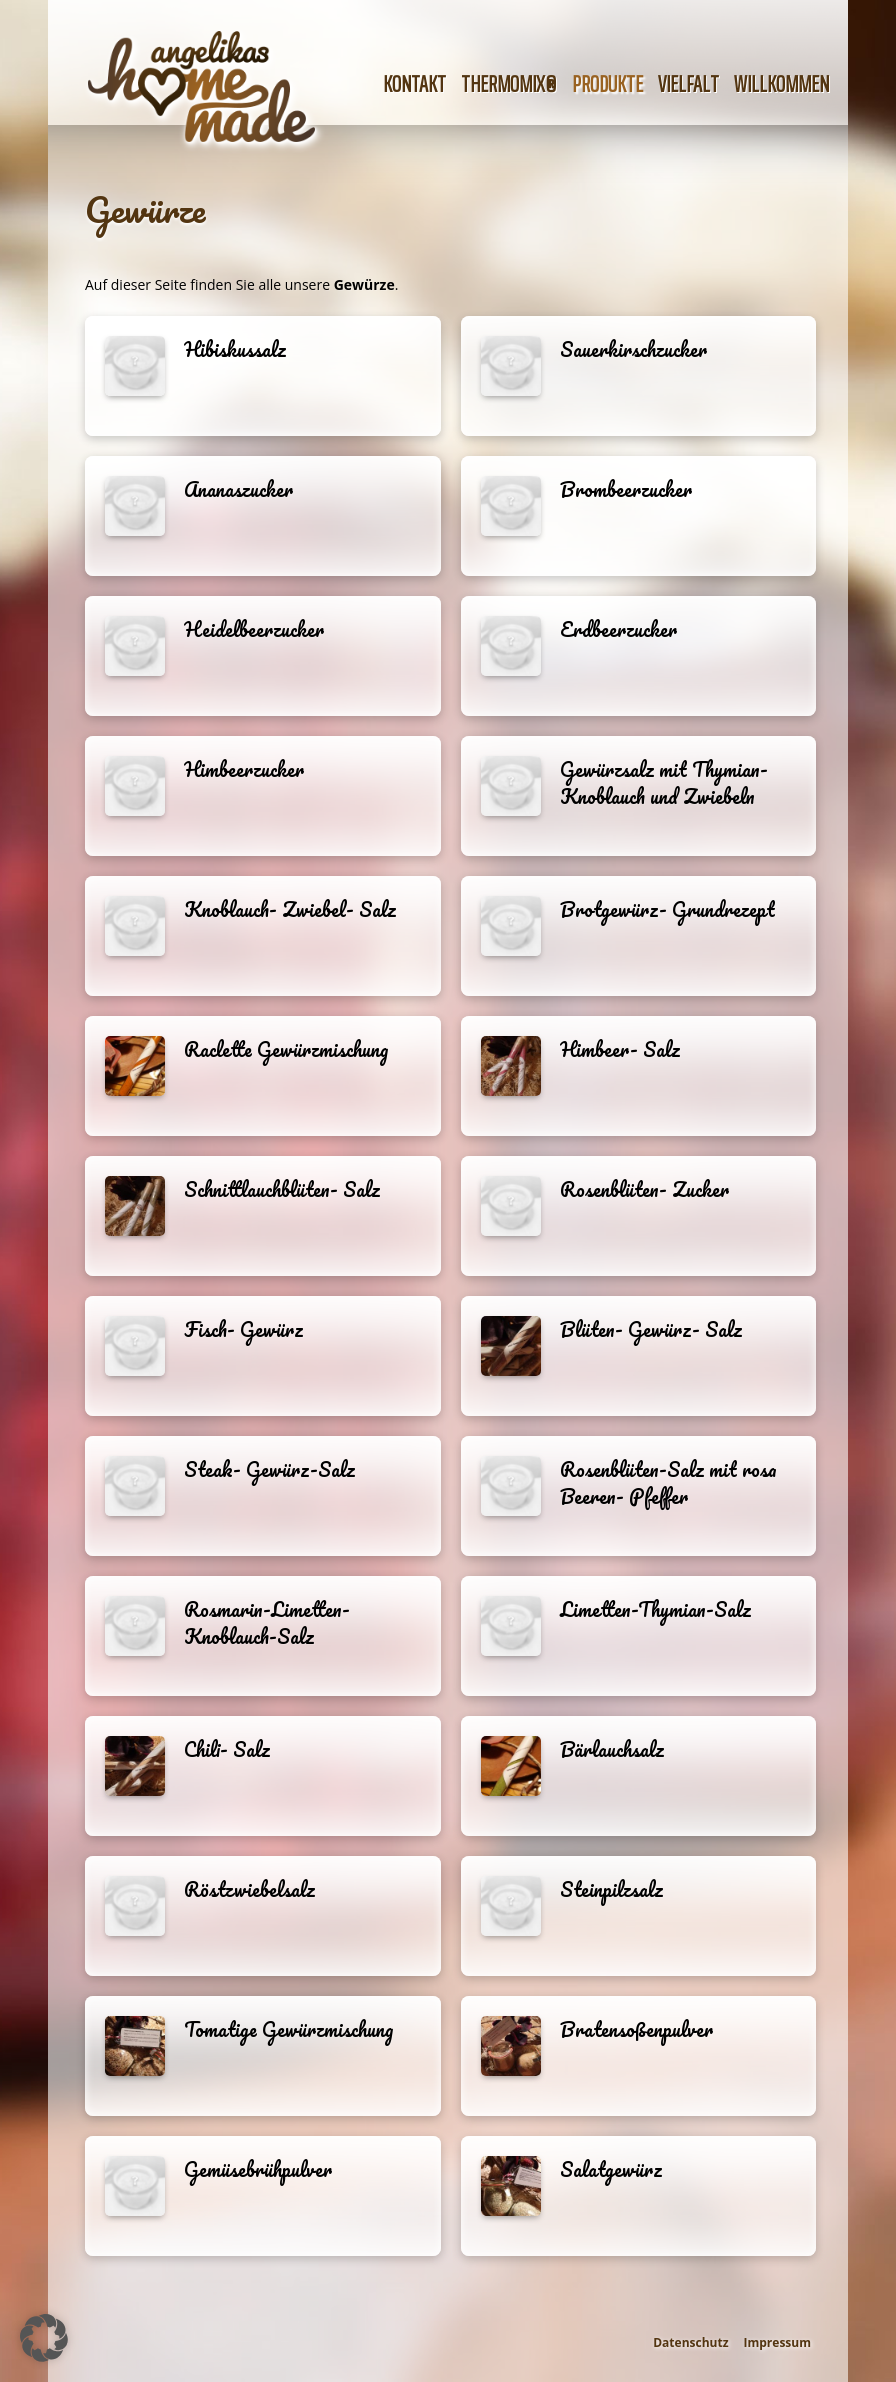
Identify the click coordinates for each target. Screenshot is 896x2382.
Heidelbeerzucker (254, 629)
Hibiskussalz (235, 349)
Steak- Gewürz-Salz (269, 1469)
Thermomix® (509, 84)
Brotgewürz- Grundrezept (667, 909)
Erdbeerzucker (618, 629)
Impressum (778, 2342)
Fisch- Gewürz (243, 1329)
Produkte (607, 84)
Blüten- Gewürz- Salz (651, 1329)
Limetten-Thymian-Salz (655, 1609)
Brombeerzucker (626, 489)
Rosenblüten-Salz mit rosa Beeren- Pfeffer (668, 1483)
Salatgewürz (611, 2169)
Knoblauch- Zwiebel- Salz (290, 909)
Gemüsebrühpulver (258, 2169)
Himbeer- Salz (620, 1049)
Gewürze (145, 209)
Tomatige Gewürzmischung (288, 2029)
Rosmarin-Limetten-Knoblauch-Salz (267, 1623)
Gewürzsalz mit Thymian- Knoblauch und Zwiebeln (664, 783)
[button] (44, 2338)
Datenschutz (690, 2342)
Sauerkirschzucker (633, 349)
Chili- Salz (227, 1749)
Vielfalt (688, 84)
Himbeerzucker (244, 769)
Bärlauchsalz (612, 1749)
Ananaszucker (238, 489)
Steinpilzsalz (611, 1889)
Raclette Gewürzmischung (286, 1049)
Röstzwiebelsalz (249, 1889)
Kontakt (414, 84)
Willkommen (781, 84)
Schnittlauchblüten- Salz (282, 1189)
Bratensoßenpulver (636, 2029)
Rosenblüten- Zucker (644, 1189)
